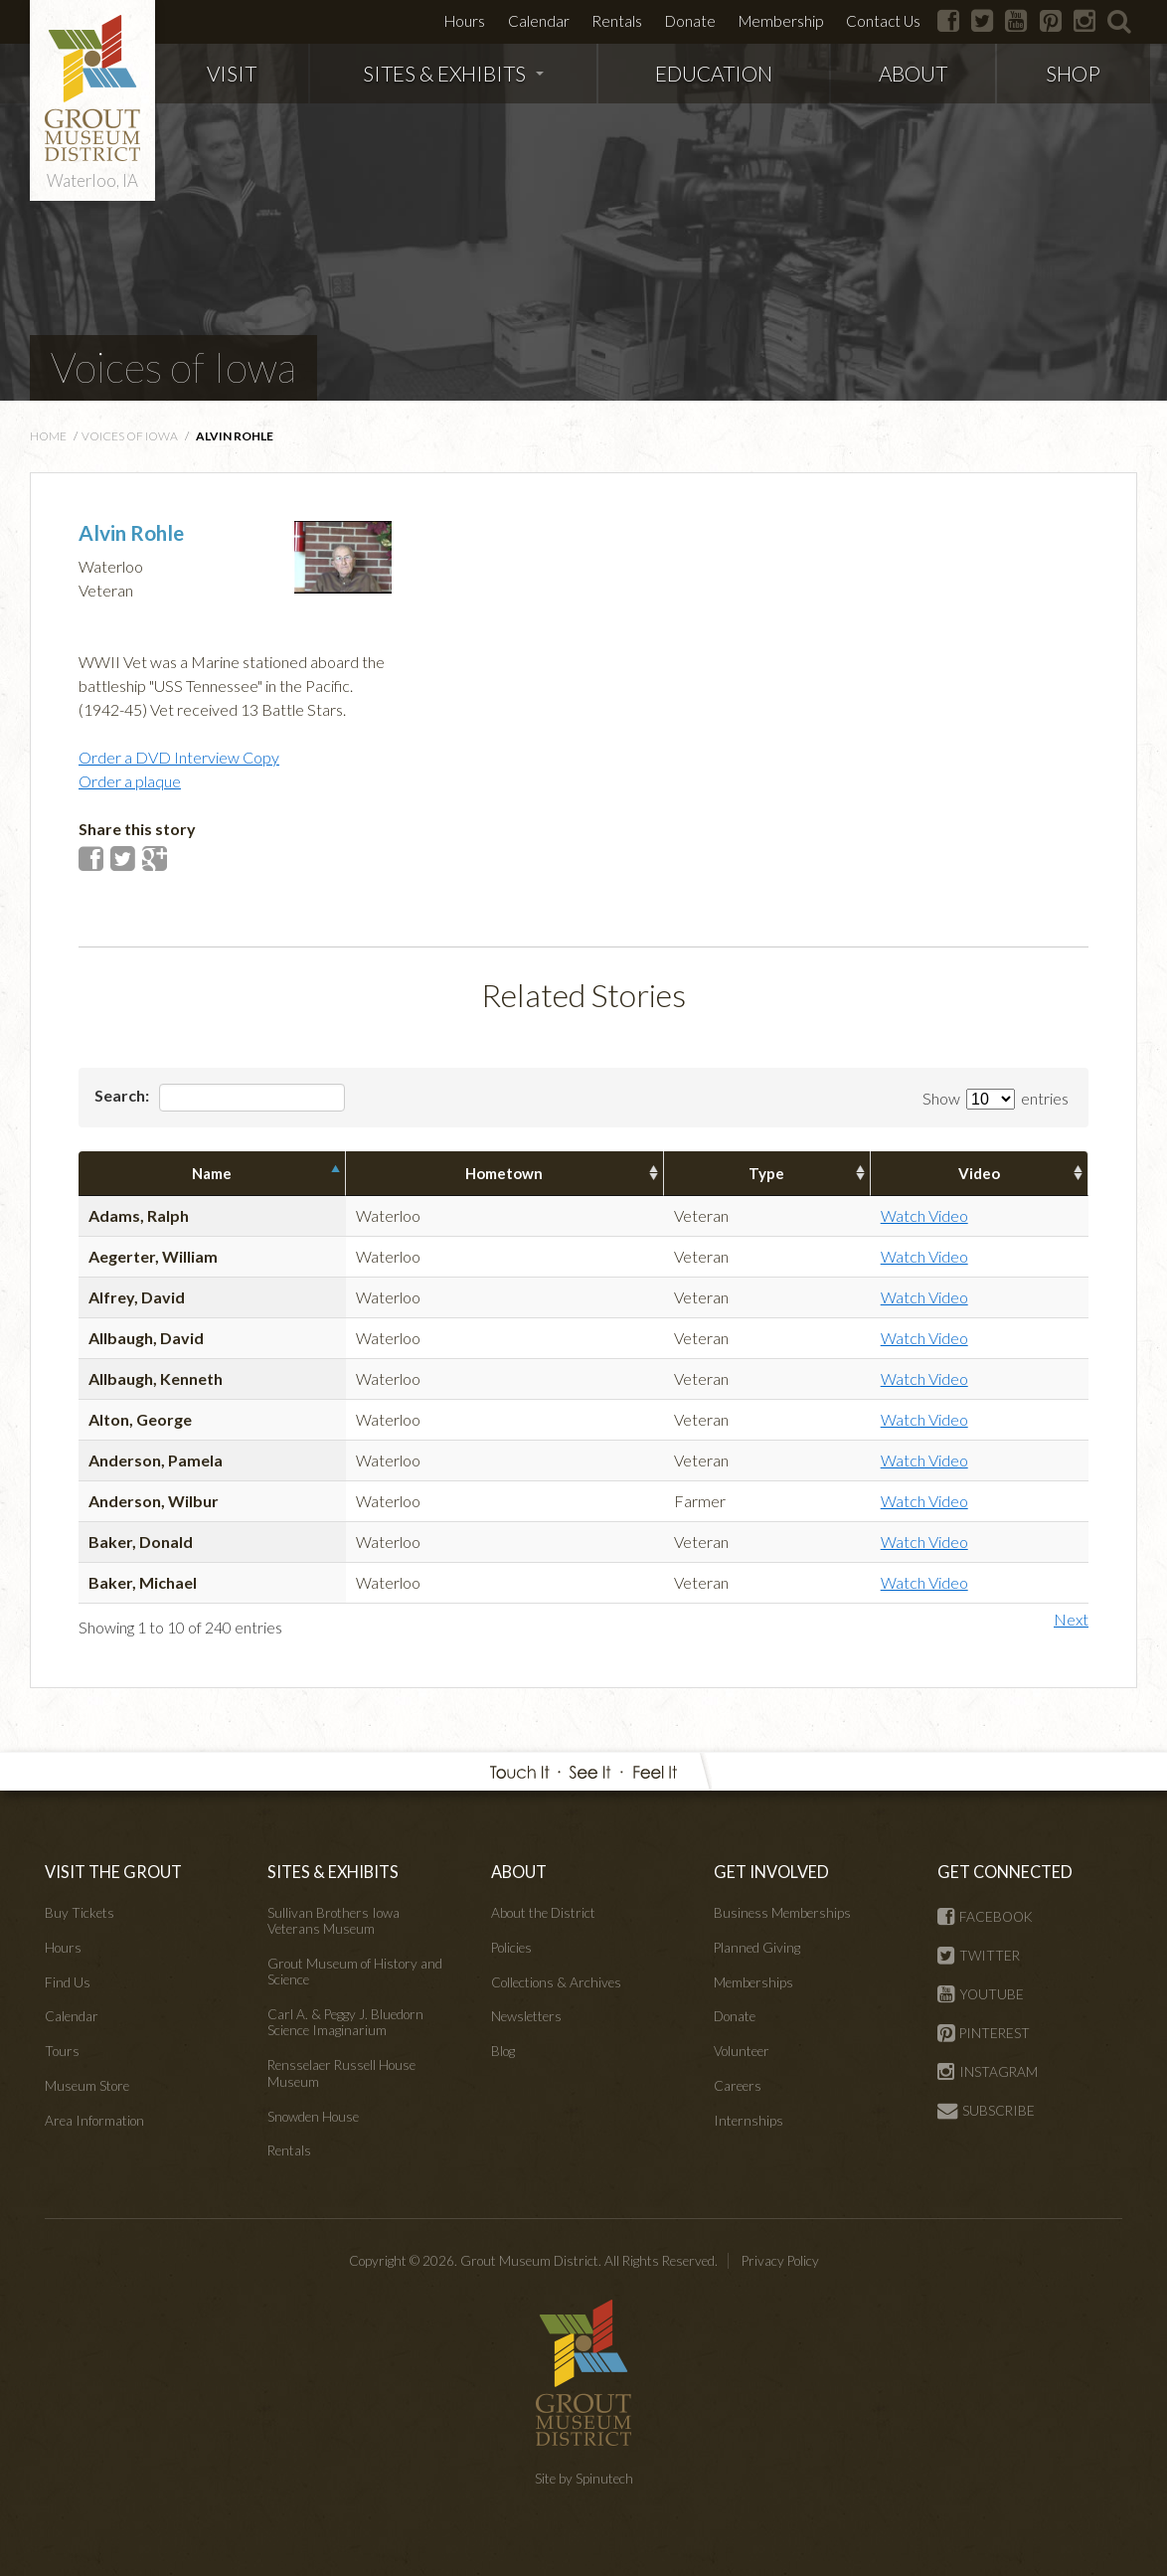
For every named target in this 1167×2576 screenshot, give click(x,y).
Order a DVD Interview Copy (179, 757)
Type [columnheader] (766, 1173)
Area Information (94, 2121)
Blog (503, 2051)
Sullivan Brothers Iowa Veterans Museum (333, 1921)
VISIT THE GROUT (113, 1871)
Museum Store (87, 2086)
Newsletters (526, 2016)
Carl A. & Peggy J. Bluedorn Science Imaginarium (345, 2022)
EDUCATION (713, 73)
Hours (464, 21)
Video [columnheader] (979, 1173)
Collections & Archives (556, 1982)
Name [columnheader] (212, 1173)
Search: (219, 1098)
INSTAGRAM (987, 2072)
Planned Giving (757, 1948)
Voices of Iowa (173, 367)
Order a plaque (130, 781)
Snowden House (313, 2117)
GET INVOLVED (771, 1871)
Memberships (753, 1982)
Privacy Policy (780, 2261)
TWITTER (978, 1956)
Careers (737, 2086)
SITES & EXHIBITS (453, 73)
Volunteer (741, 2051)
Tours (62, 2051)
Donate (690, 21)
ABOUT (913, 73)
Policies (511, 1948)
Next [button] (1071, 1619)
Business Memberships (782, 1913)
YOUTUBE (980, 1994)
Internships (748, 2121)
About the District (543, 1913)
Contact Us (883, 21)
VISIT (231, 73)
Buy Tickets (79, 1913)
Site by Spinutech (584, 2479)
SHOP (1073, 73)
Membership (781, 21)
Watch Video (924, 1215)
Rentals (616, 21)
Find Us (67, 1982)
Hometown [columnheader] (504, 1173)
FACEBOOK (985, 1917)
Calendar (539, 21)
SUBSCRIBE (986, 2111)
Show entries (995, 1098)
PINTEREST (983, 2033)
